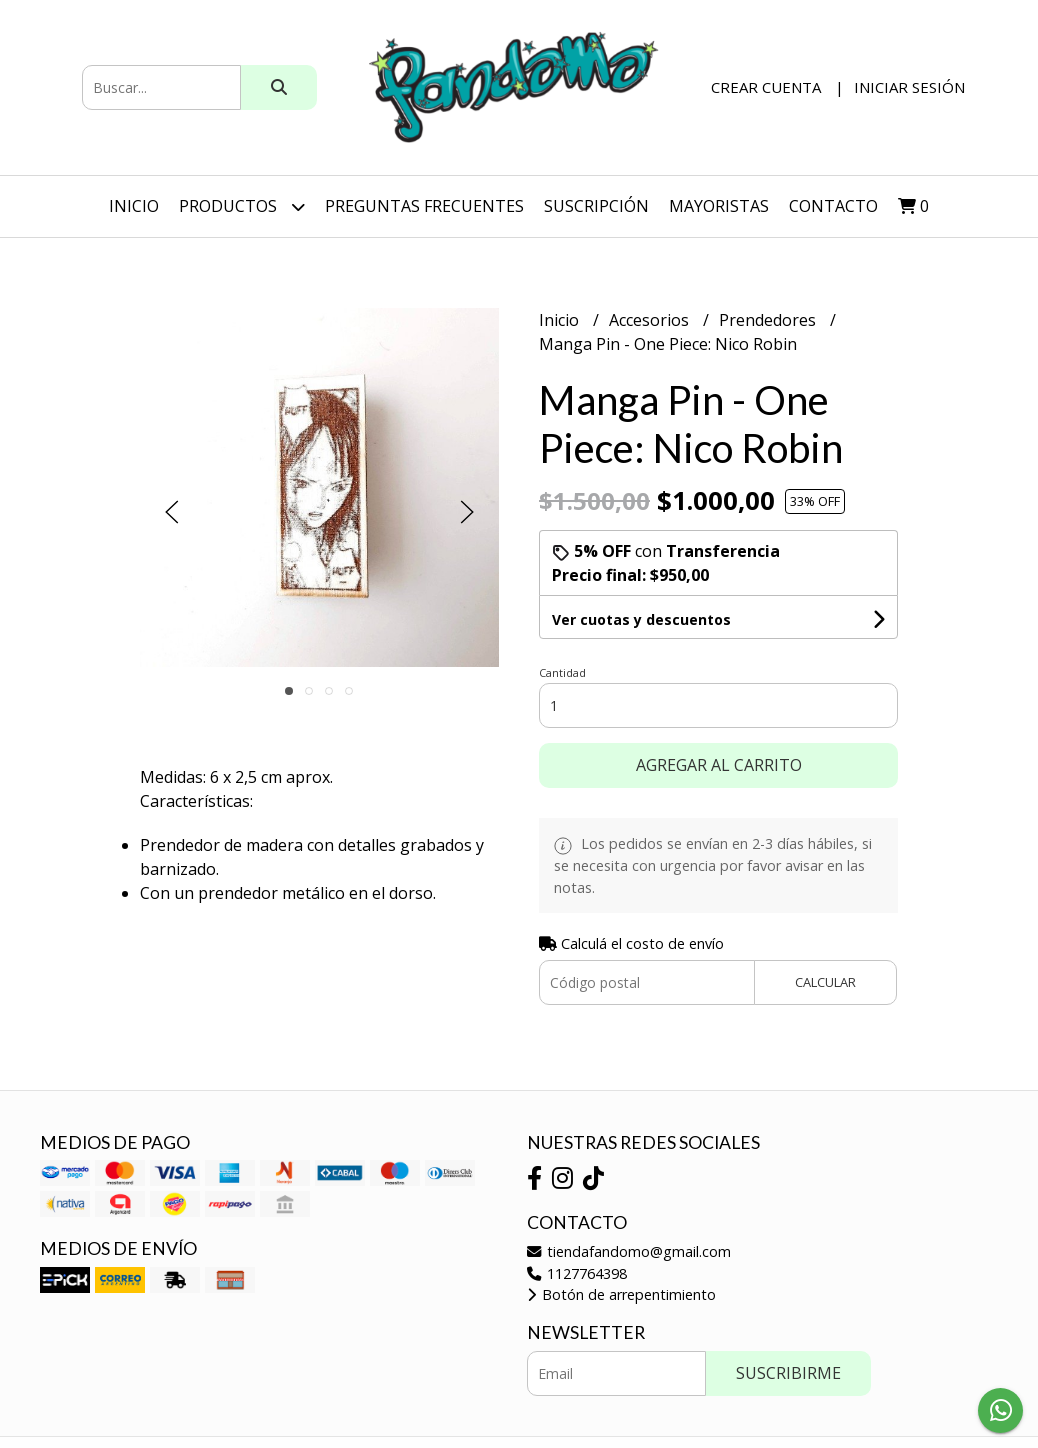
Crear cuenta (766, 87)
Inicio (134, 206)
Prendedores (769, 320)
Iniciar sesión (909, 87)
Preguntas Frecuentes (424, 206)
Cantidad (562, 672)
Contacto (833, 206)
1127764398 (577, 1273)
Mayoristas (719, 206)
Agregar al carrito (719, 765)
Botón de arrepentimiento (621, 1294)
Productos (242, 206)
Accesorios (651, 320)
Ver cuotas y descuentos (641, 619)
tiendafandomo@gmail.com (629, 1251)
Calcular (825, 982)
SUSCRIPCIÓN (596, 206)
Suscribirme (788, 1373)
